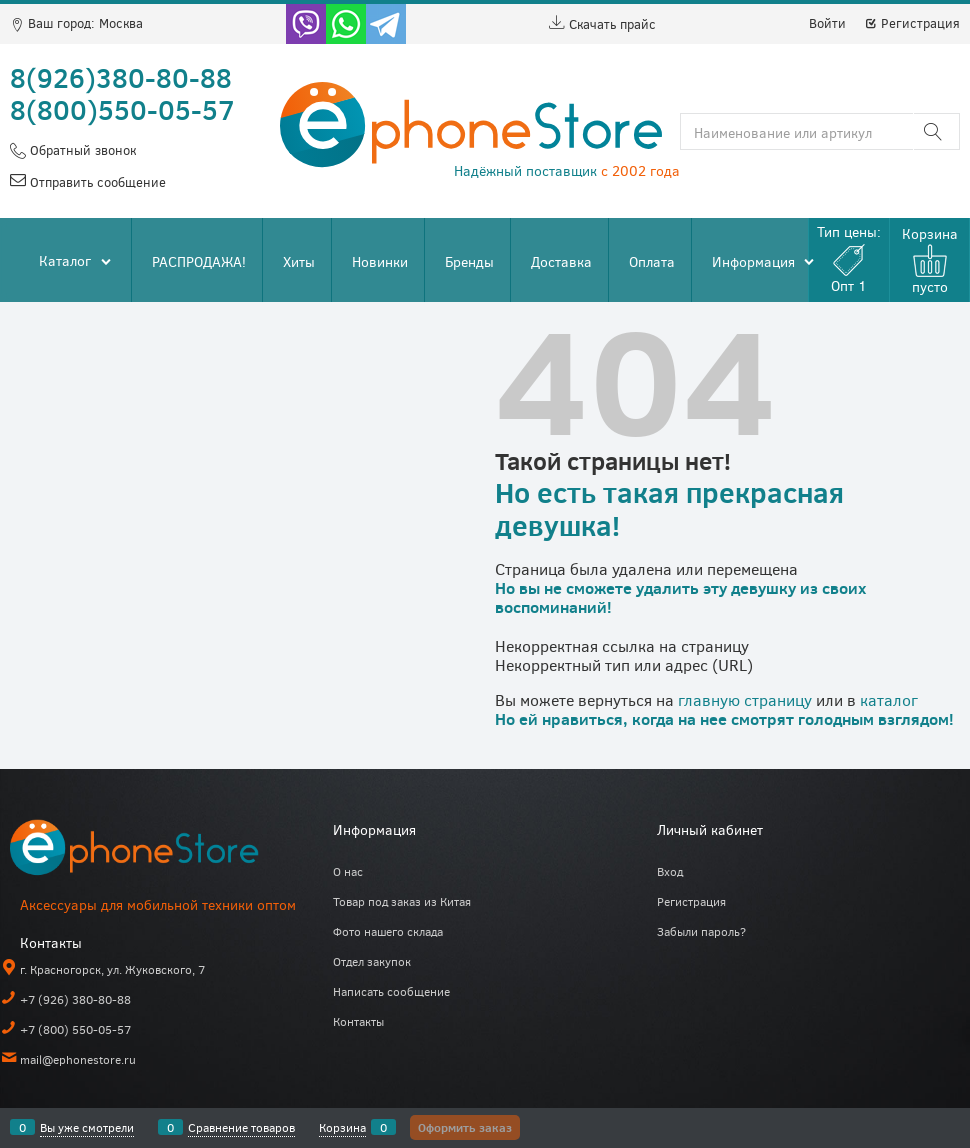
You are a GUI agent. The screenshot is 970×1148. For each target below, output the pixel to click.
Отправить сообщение (96, 182)
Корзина (342, 1127)
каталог (889, 699)
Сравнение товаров (241, 1127)
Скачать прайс (602, 24)
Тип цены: (849, 258)
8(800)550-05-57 (122, 109)
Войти (827, 23)
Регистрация (912, 23)
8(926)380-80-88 (121, 77)
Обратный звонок (81, 150)
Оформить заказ (465, 1127)
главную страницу (745, 699)
